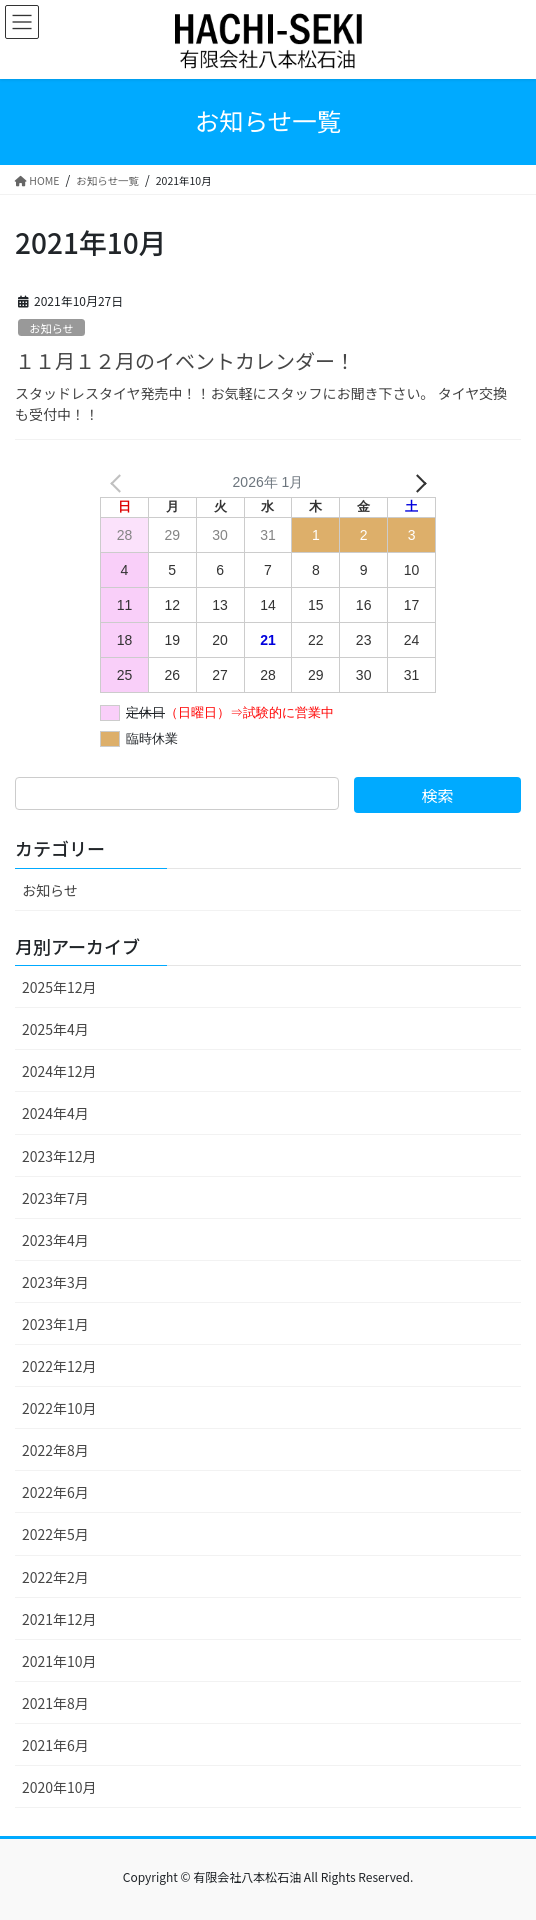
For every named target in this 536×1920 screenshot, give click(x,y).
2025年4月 (55, 1029)
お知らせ (51, 328)
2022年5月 (55, 1534)
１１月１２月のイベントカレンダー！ (185, 360)
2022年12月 (59, 1366)
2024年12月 (59, 1071)
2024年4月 (55, 1113)
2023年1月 (55, 1324)
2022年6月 (55, 1492)
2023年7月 (55, 1198)
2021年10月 (59, 1661)
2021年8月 (55, 1703)
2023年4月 (55, 1240)
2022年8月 (55, 1450)
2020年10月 (59, 1787)
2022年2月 (55, 1577)
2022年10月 (59, 1408)
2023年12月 (59, 1156)
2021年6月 (55, 1745)
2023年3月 (55, 1282)
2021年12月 (59, 1619)
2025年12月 (59, 987)
